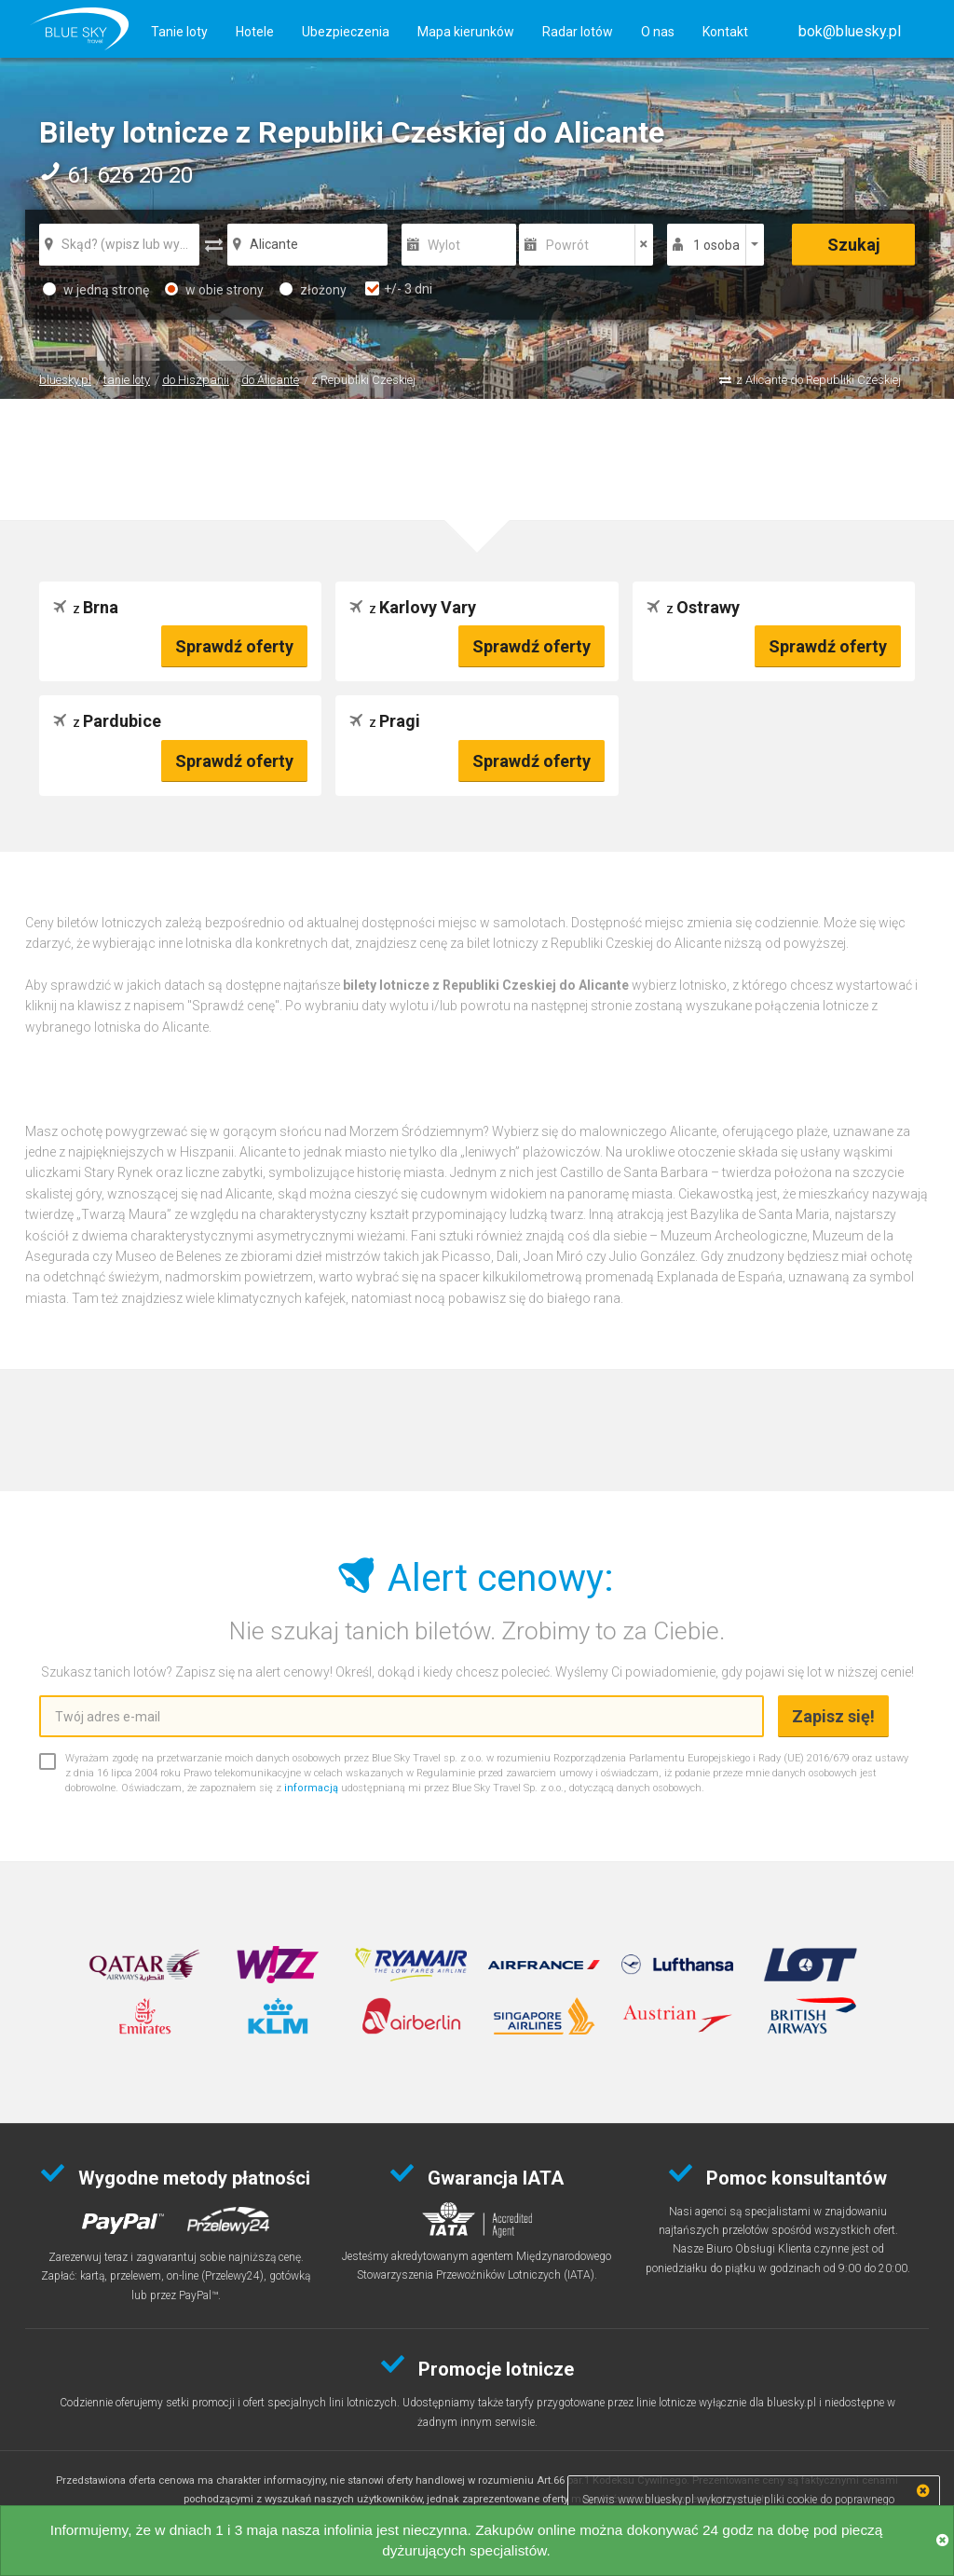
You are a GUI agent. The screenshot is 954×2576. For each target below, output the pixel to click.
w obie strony (214, 289)
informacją (311, 1788)
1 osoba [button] (716, 245)
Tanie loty (179, 31)
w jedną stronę (96, 289)
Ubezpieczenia (345, 31)
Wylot (444, 245)
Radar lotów (577, 31)
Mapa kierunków (465, 31)
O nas (658, 31)
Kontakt (725, 31)
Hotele (255, 31)
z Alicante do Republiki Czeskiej (818, 380)
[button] (849, 31)
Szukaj (853, 244)
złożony (313, 289)
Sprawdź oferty (234, 646)
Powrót (567, 245)
